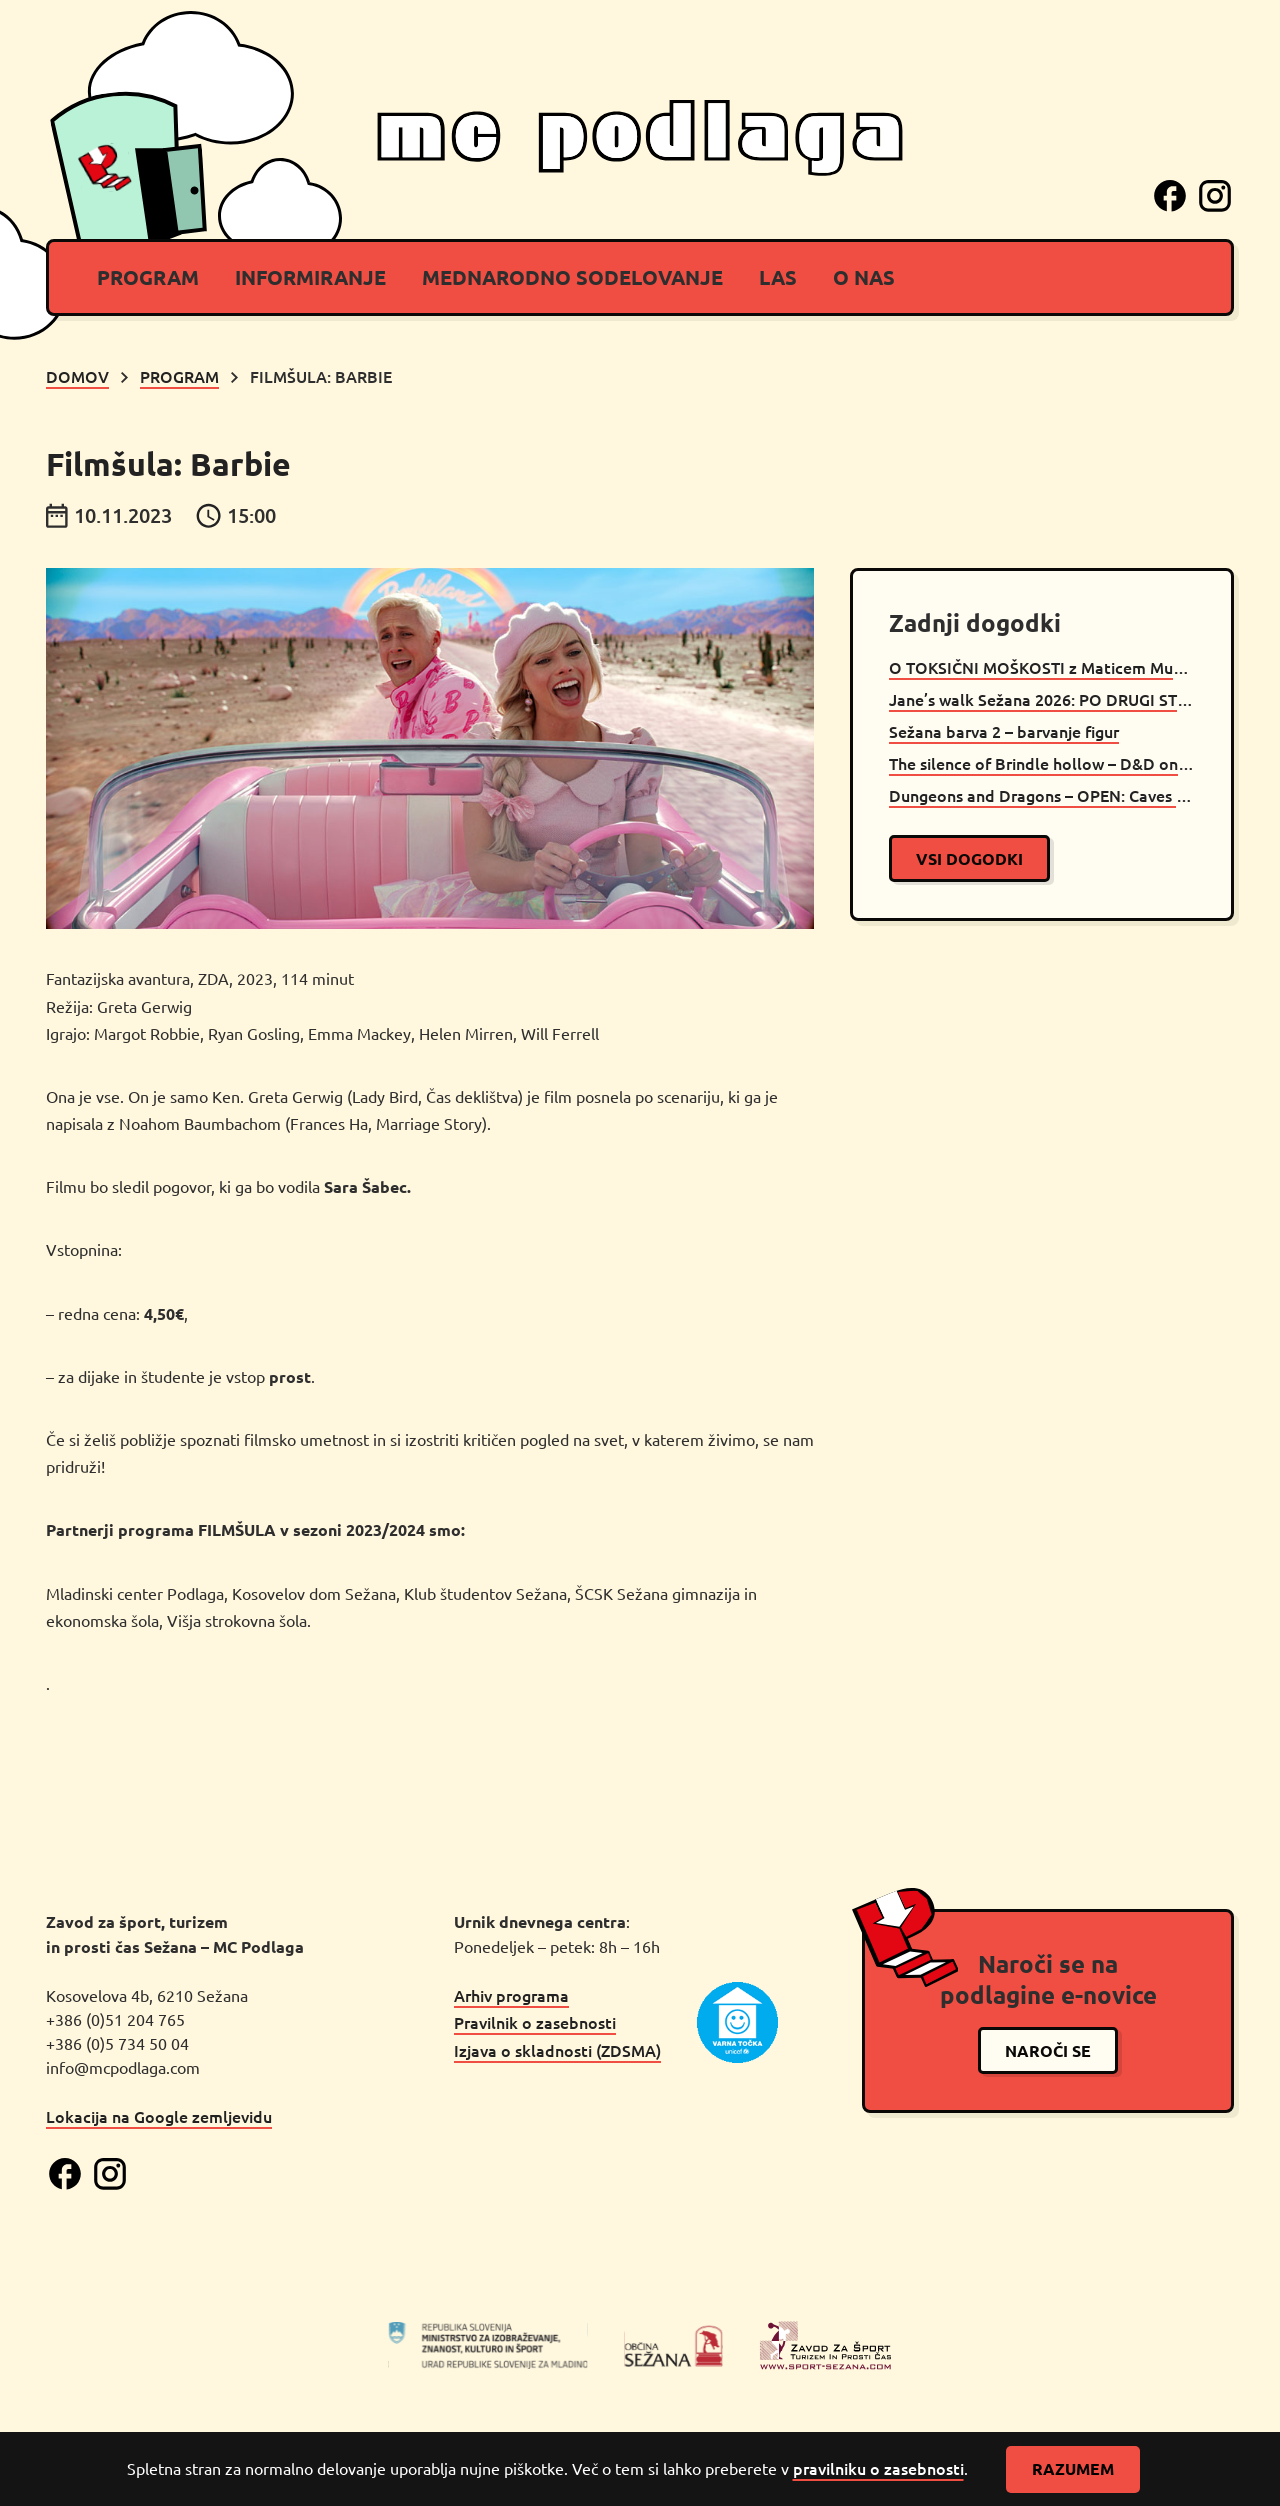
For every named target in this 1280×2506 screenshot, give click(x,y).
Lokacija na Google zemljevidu (159, 2116)
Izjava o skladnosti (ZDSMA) (557, 2050)
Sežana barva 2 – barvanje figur (1004, 731)
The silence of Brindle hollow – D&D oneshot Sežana (1042, 763)
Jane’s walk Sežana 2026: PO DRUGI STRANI (1042, 699)
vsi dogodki (969, 858)
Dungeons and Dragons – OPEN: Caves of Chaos (1042, 795)
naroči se (1048, 2050)
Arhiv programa (511, 1995)
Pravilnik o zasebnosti (535, 2022)
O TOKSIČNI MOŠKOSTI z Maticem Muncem (1042, 667)
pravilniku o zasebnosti (878, 2468)
